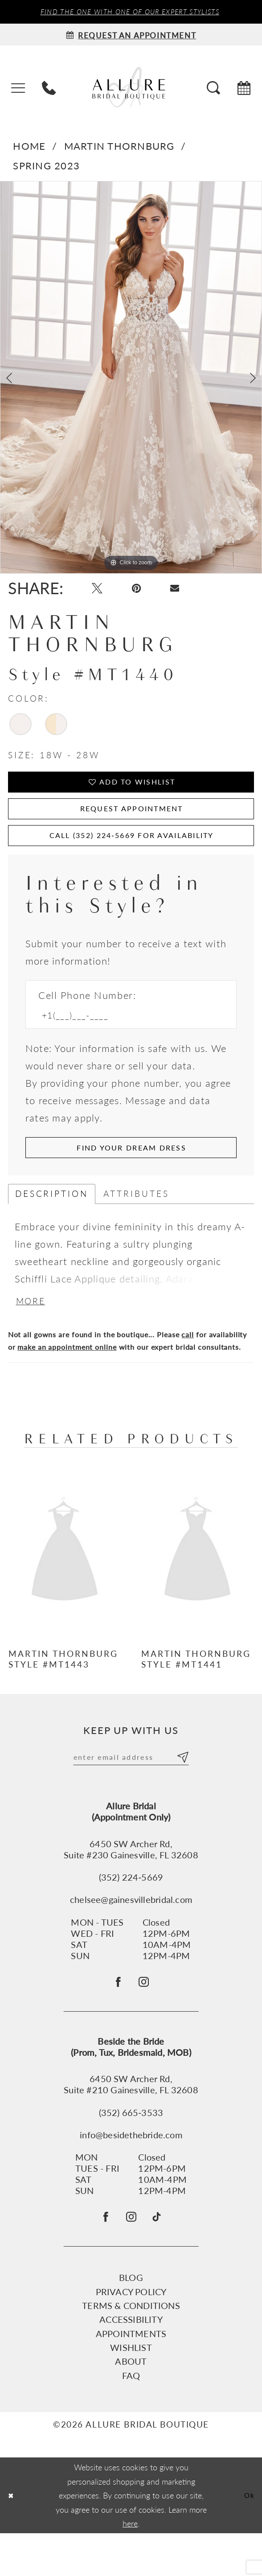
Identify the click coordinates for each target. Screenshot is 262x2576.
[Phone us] (48, 89)
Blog (131, 2320)
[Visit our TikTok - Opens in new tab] (161, 2257)
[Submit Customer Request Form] (131, 1172)
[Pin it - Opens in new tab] (143, 592)
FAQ (131, 2418)
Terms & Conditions (131, 2348)
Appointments (131, 2376)
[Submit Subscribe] (181, 1787)
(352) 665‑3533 (131, 2149)
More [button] (33, 1330)
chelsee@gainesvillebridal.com (131, 1931)
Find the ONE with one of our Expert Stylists (129, 12)
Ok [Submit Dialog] (248, 2537)
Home (29, 147)
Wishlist (131, 2390)
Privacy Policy (131, 2334)
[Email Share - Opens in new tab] (187, 592)
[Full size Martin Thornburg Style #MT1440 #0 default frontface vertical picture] (131, 379)
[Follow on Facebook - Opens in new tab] (115, 2017)
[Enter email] (131, 1787)
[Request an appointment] (131, 36)
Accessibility (131, 2362)
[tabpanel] (131, 379)
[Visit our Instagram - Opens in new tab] (131, 2257)
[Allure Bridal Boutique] (131, 88)
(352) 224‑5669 (131, 1909)
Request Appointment (131, 822)
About (131, 2404)
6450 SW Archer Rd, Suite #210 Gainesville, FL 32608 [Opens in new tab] (131, 2122)
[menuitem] (18, 89)
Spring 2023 (46, 167)
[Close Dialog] (12, 2538)
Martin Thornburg (119, 147)
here (130, 2566)
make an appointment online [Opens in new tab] (66, 1376)
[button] (18, 89)
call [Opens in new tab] (187, 1364)
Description (52, 1220)
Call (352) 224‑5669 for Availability (132, 854)
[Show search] (213, 89)
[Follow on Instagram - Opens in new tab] (146, 2017)
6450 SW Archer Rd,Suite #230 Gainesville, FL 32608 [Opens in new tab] (131, 1881)
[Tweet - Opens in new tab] (99, 592)
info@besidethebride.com (131, 2172)
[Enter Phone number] (124, 1036)
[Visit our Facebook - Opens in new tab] (101, 2257)
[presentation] (64, 1581)
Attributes (136, 1220)
